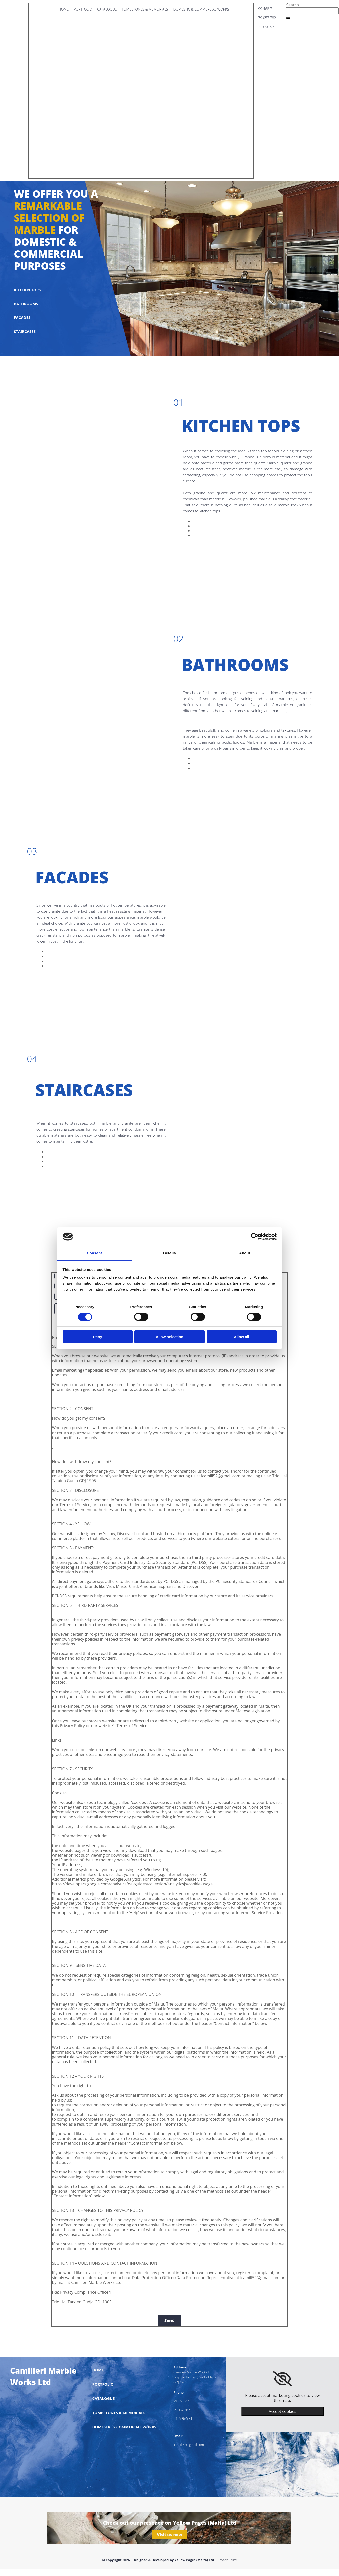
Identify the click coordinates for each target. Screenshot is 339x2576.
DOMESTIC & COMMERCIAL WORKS (124, 2426)
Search (292, 5)
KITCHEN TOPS (27, 289)
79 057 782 (265, 17)
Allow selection (169, 1337)
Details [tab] (169, 1253)
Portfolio (83, 9)
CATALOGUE (103, 2398)
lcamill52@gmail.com (188, 2444)
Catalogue (107, 9)
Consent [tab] (94, 1253)
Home (64, 9)
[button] (288, 18)
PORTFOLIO (103, 2384)
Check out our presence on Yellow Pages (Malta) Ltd (169, 2522)
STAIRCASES (25, 331)
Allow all (241, 1337)
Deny (97, 1337)
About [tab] (244, 1253)
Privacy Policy (227, 2560)
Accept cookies (282, 2411)
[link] (282, 2378)
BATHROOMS (26, 303)
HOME (98, 2369)
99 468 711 (265, 8)
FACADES (22, 317)
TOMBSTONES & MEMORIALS (118, 2412)
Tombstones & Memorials (145, 9)
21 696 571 (265, 27)
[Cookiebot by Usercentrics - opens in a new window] (255, 1236)
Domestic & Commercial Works (201, 9)
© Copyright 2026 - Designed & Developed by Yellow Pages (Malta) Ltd (158, 2560)
